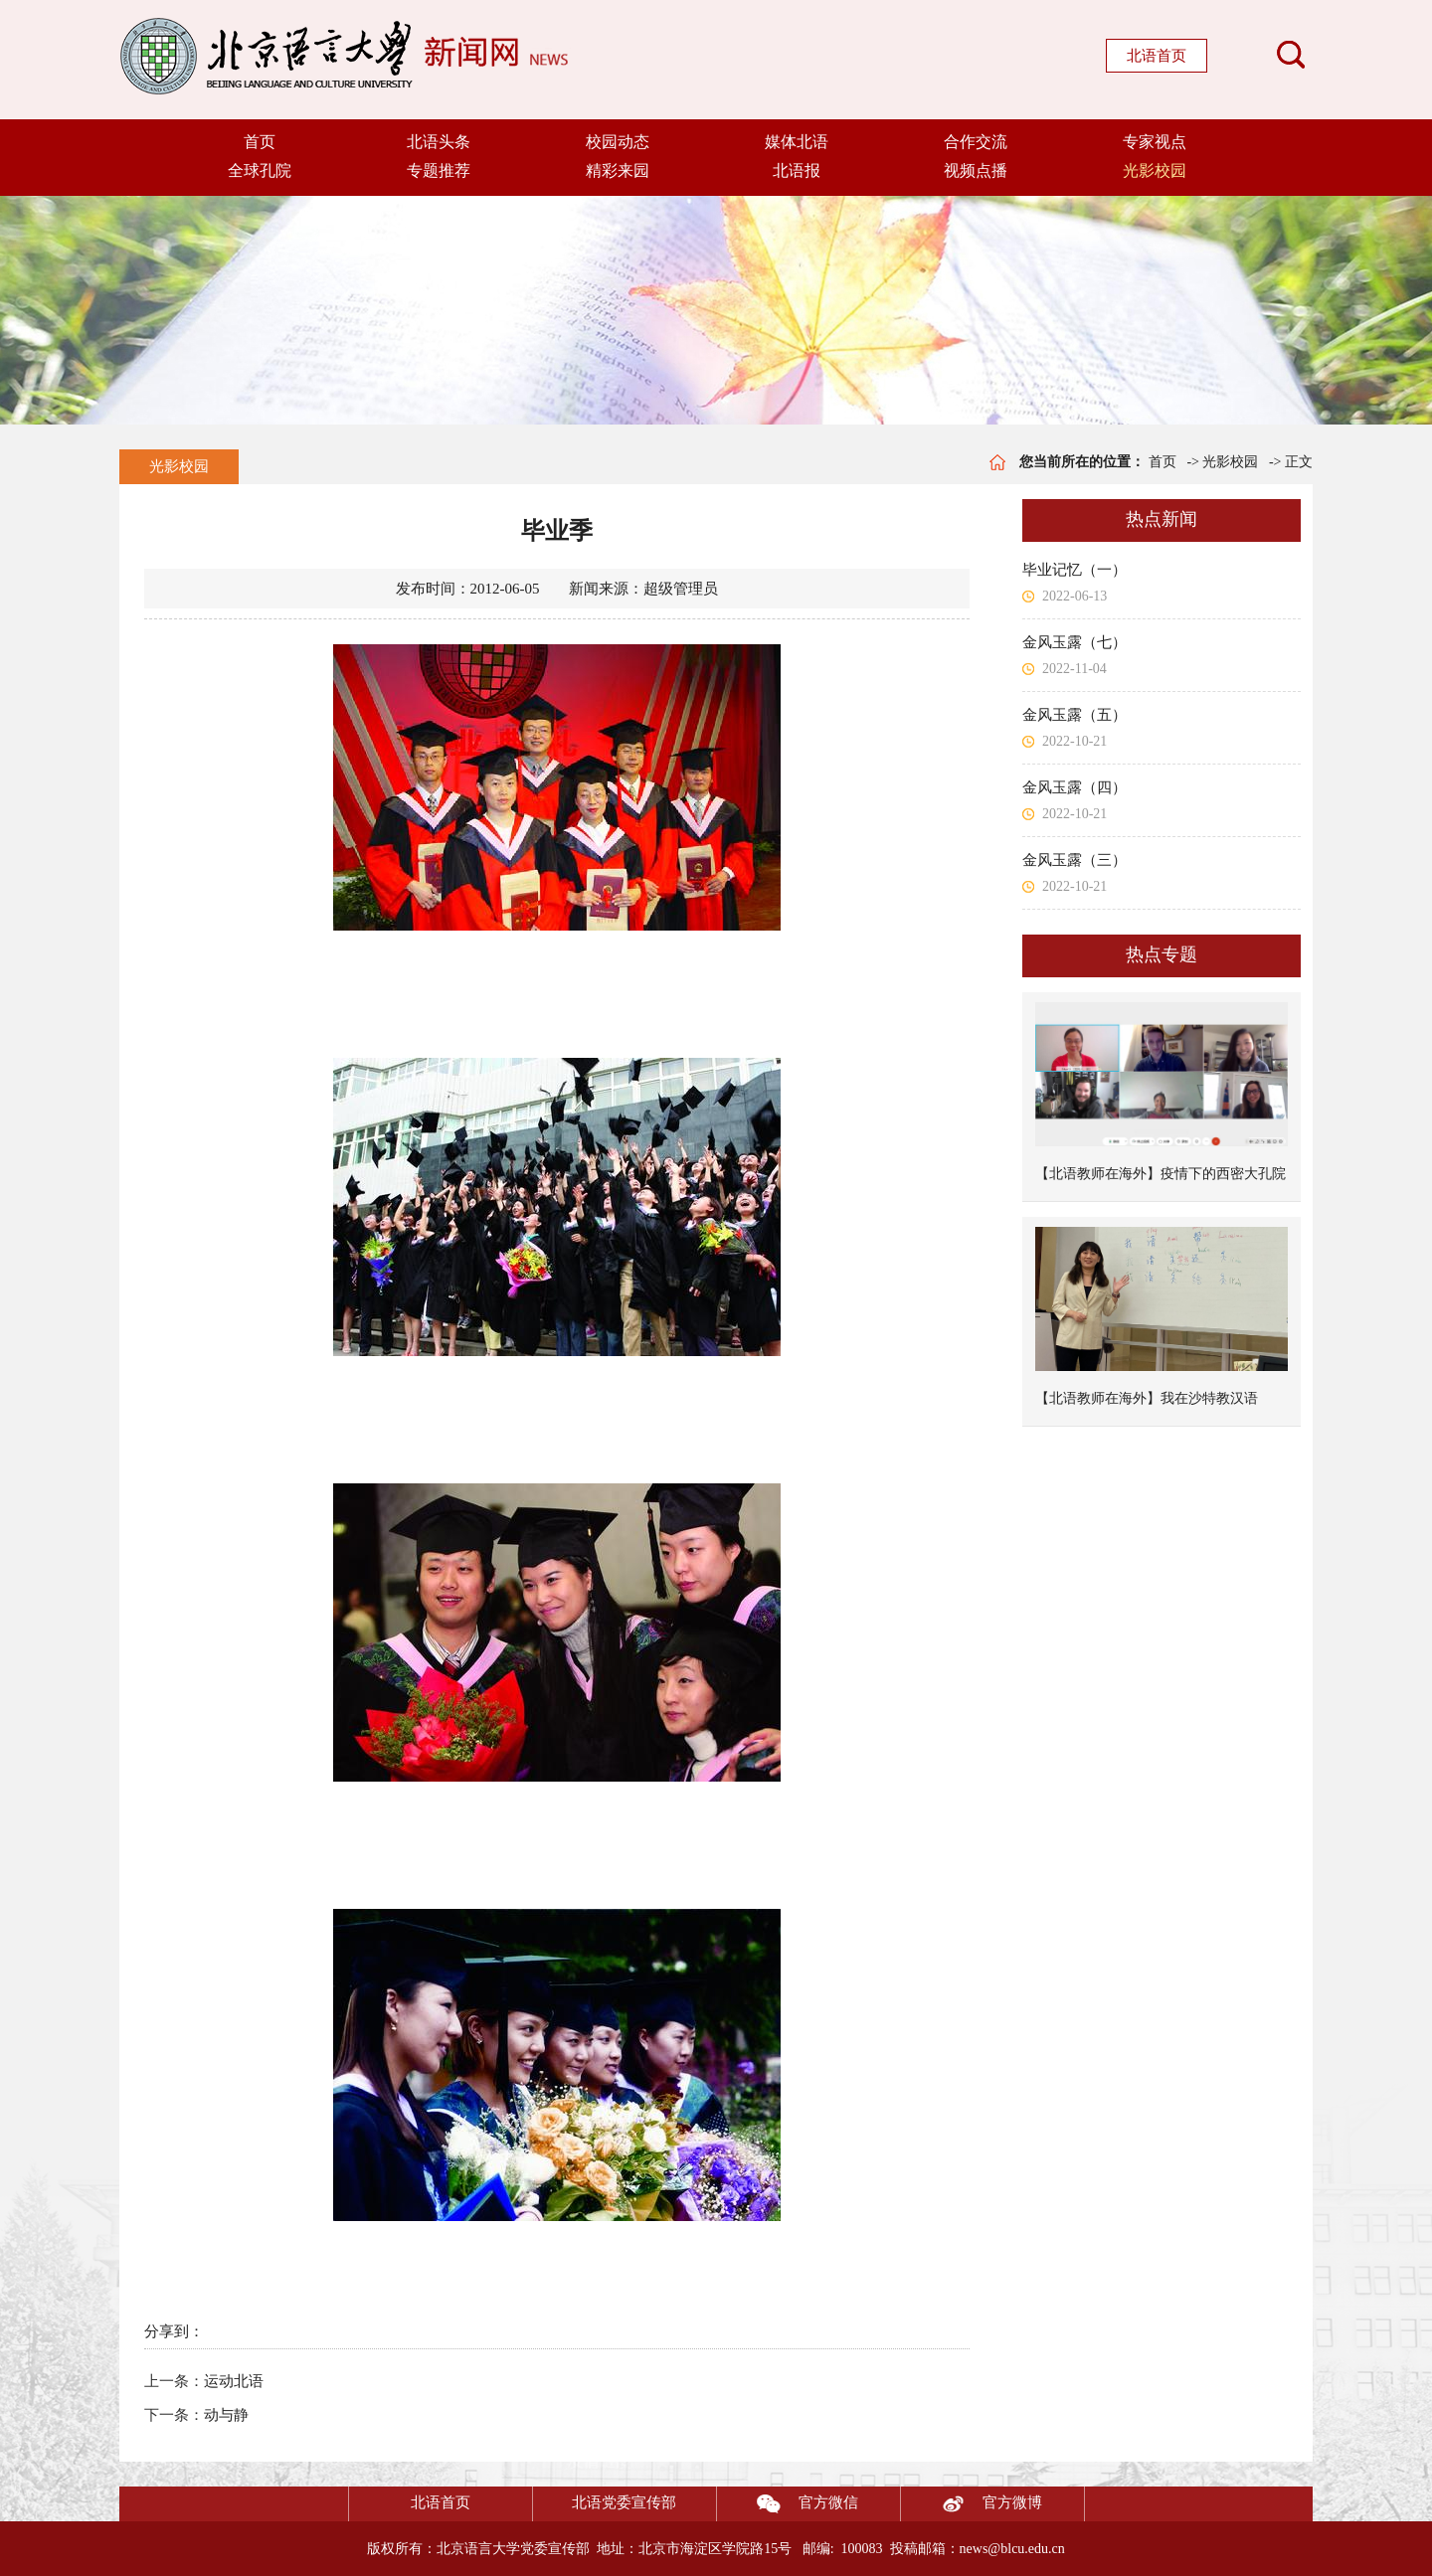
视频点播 (975, 170)
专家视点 (1154, 141)
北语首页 (1156, 56)
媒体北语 (796, 141)
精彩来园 (617, 170)
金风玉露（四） (1074, 787)
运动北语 (234, 2381)
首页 (259, 141)
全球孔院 (259, 170)
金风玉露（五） (1074, 715)
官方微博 (971, 2504)
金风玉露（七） (1074, 642)
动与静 (226, 2415)
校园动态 (617, 141)
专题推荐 (438, 170)
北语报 (796, 170)
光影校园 (1154, 170)
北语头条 (438, 141)
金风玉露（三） (1074, 860)
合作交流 (975, 141)
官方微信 (787, 2504)
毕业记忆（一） (1074, 570)
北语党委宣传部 (624, 2502)
